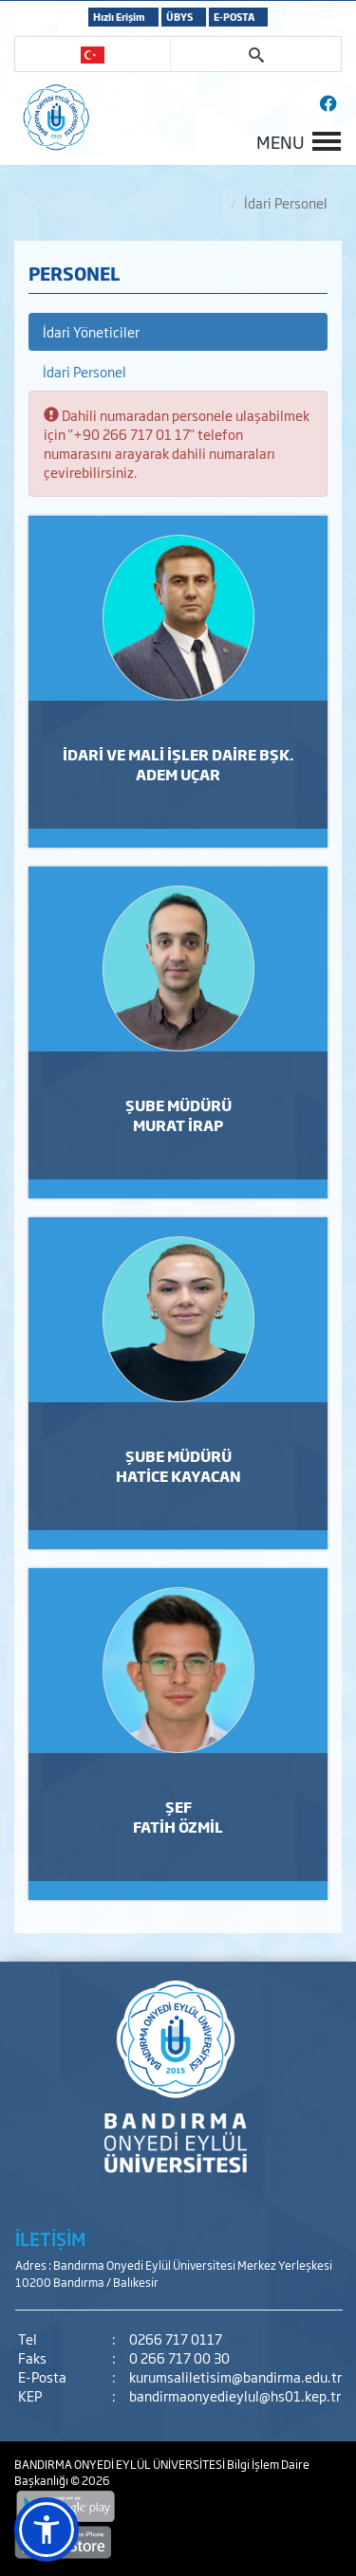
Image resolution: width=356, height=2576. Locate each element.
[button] (46, 2529)
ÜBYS (179, 16)
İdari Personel (84, 371)
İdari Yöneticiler (91, 331)
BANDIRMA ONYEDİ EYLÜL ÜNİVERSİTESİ (120, 2464)
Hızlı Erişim (119, 16)
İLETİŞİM (50, 2238)
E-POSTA (234, 16)
